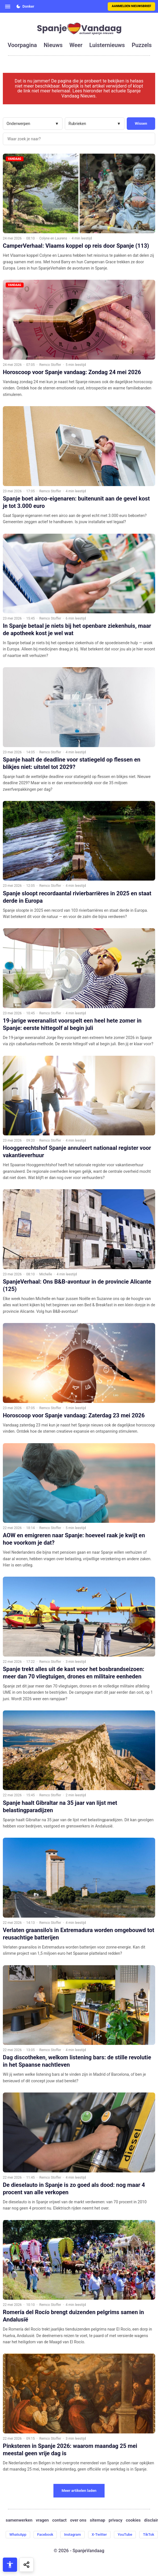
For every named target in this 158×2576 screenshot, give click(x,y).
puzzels (141, 45)
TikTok (148, 2534)
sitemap (97, 2520)
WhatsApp (17, 2534)
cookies (133, 2520)
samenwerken (19, 2520)
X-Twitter (99, 2534)
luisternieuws (107, 45)
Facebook (45, 2534)
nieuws (53, 45)
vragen (42, 2520)
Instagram (72, 2534)
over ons (78, 2520)
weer (75, 45)
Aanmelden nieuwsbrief (131, 6)
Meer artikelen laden (79, 2490)
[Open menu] (8, 6)
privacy (115, 2520)
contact (59, 2520)
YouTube (125, 2534)
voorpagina (22, 45)
